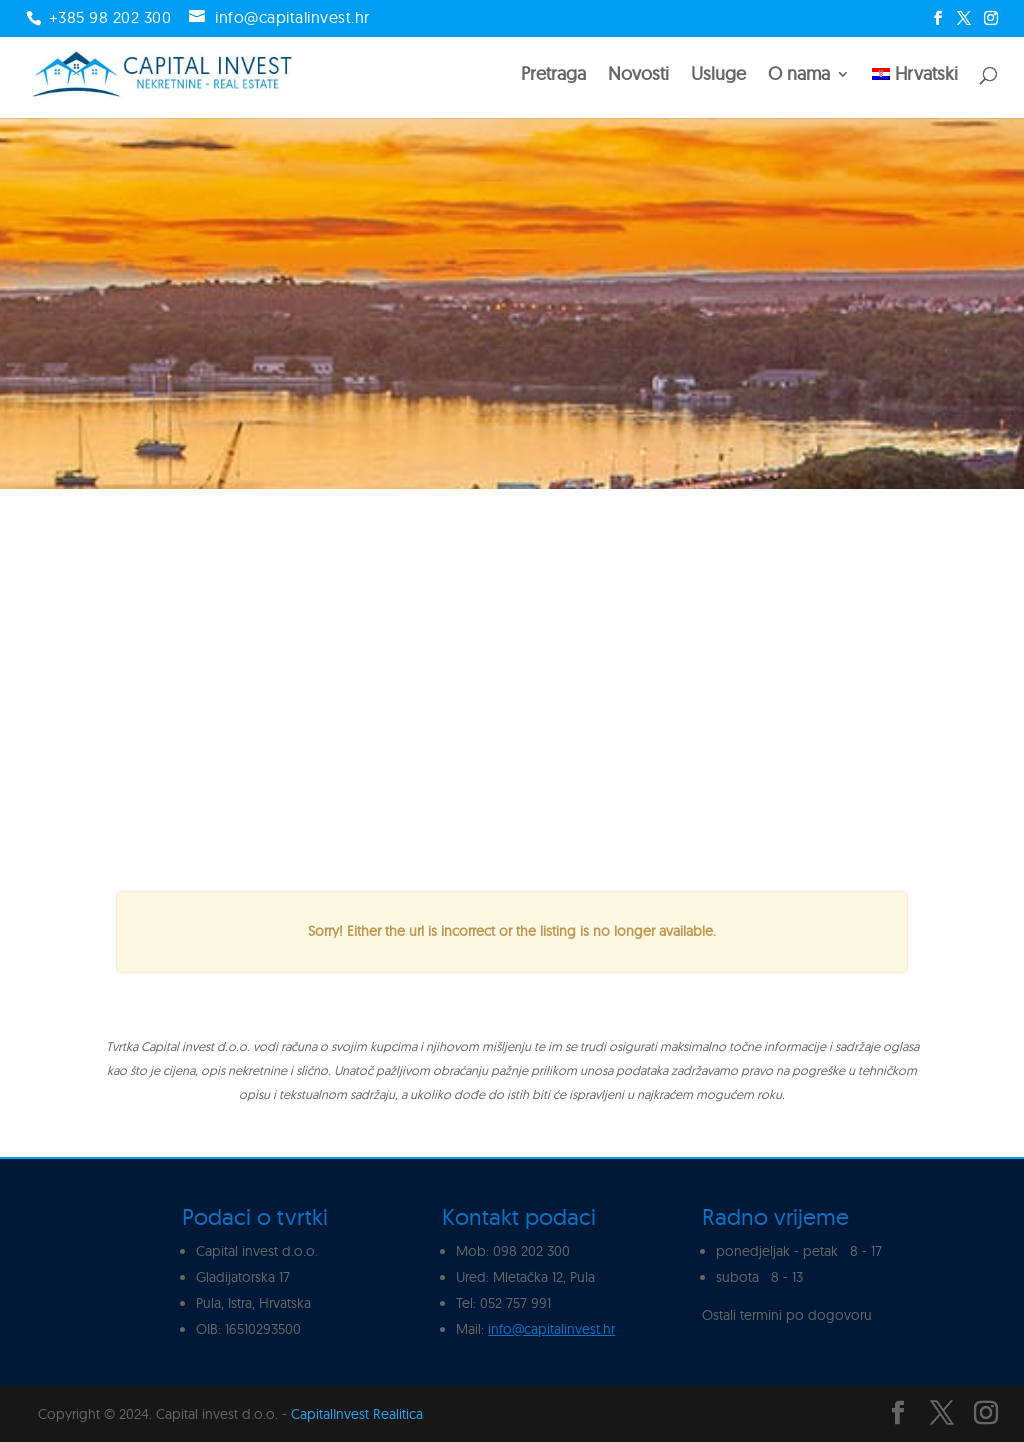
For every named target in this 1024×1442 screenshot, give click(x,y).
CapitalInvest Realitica (357, 1414)
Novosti (638, 76)
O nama (799, 76)
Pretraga (553, 76)
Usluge (718, 76)
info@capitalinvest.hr (551, 1329)
